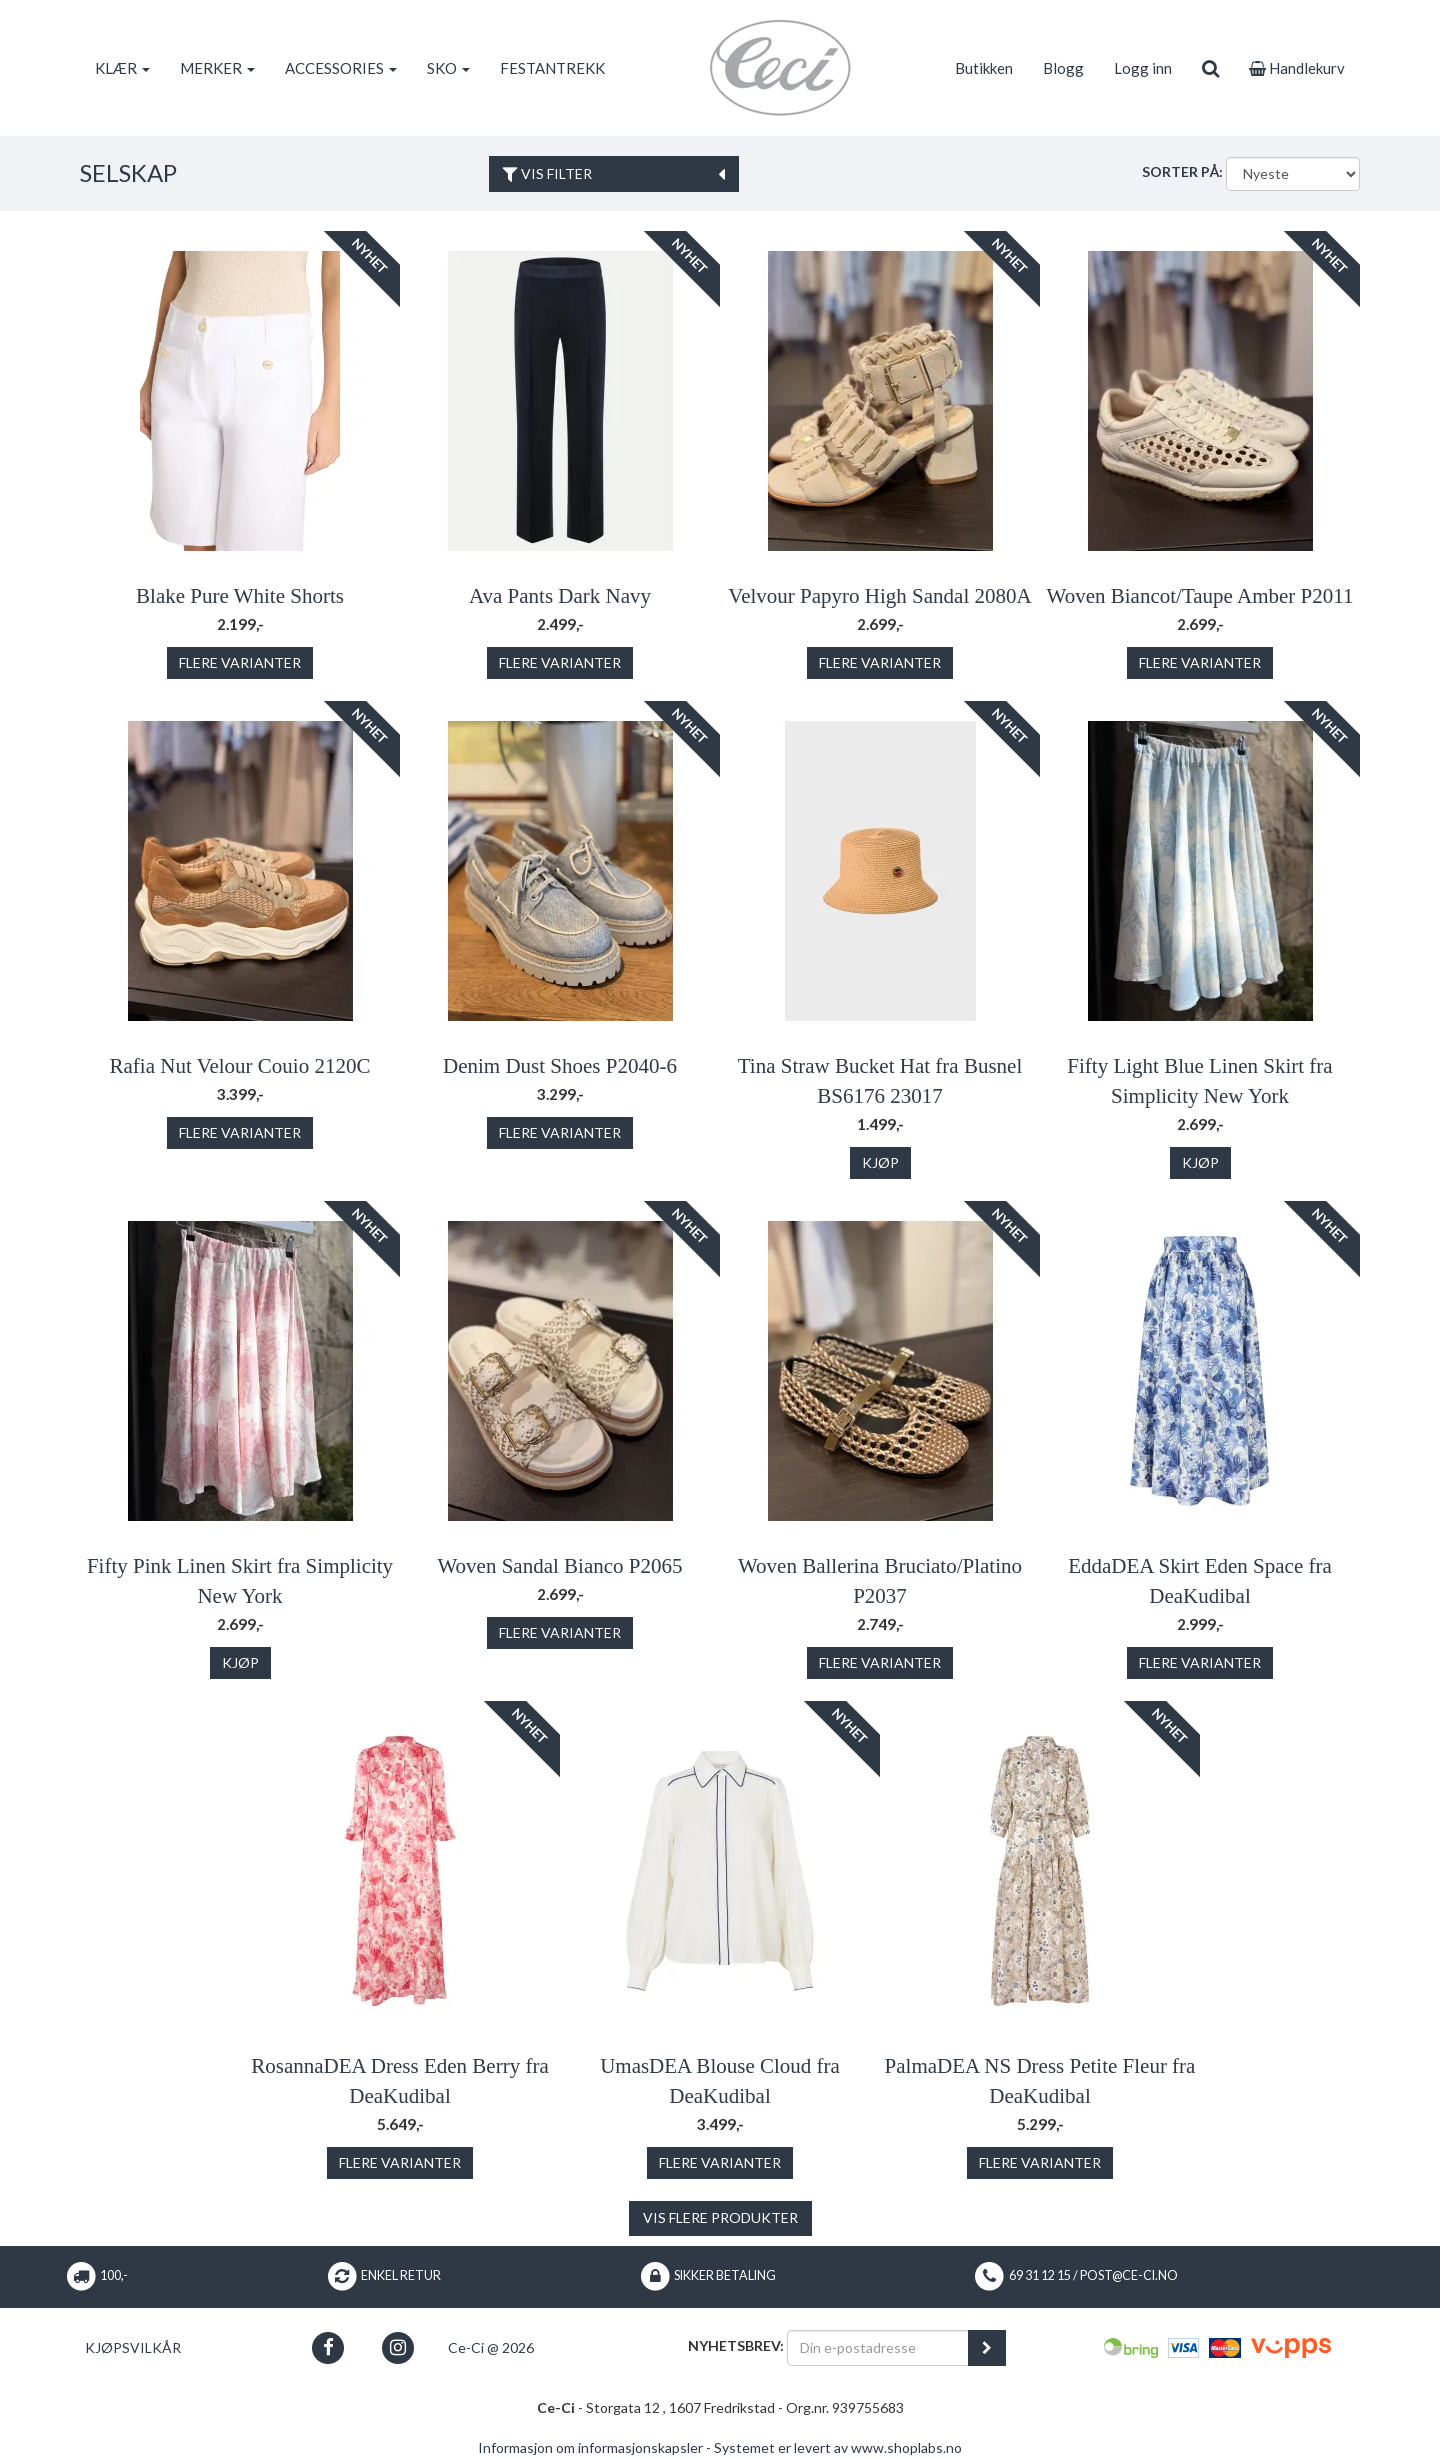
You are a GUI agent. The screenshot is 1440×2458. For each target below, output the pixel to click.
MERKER (217, 68)
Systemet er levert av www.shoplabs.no (838, 2447)
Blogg (1063, 68)
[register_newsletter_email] (987, 2348)
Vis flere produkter (720, 2217)
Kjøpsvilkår (133, 2347)
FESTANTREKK (552, 68)
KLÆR (122, 68)
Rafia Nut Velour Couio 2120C (240, 1066)
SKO (448, 68)
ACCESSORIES (341, 68)
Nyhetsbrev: (736, 2345)
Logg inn (1143, 68)
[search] (1210, 68)
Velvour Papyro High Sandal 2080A (879, 596)
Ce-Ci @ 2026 (491, 2347)
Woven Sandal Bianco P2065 (559, 1566)
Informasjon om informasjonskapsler (590, 2447)
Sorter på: (1182, 171)
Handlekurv (1297, 68)
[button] (328, 2347)
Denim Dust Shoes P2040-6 (560, 1066)
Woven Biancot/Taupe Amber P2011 (1200, 596)
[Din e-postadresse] (878, 2348)
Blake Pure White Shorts (240, 596)
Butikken (984, 68)
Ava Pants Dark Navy (560, 596)
